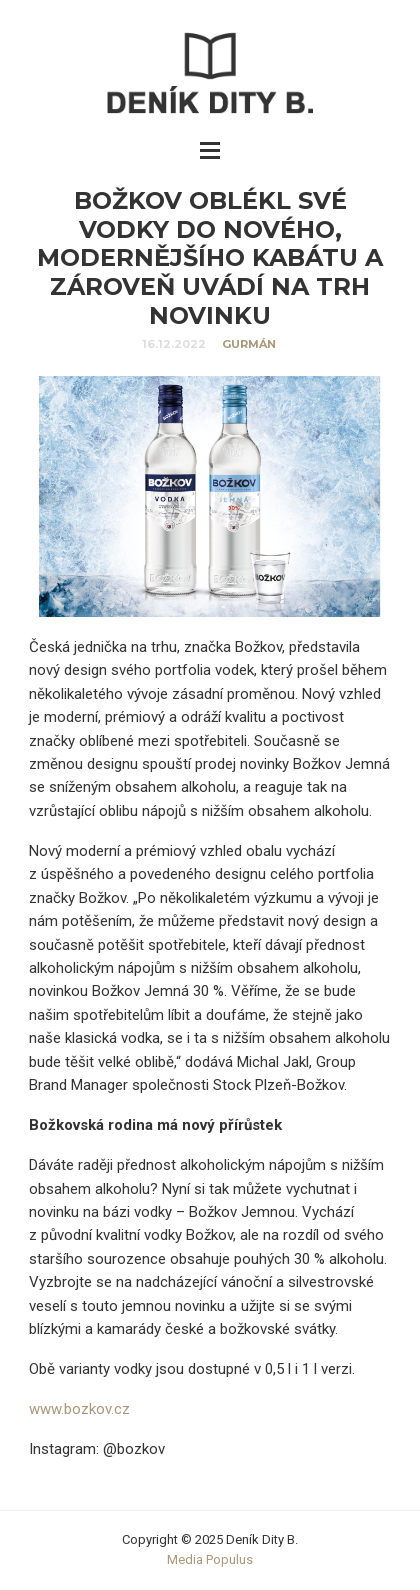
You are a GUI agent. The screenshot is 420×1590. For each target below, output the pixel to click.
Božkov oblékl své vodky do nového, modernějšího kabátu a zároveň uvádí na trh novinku (210, 258)
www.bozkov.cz (79, 1409)
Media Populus (210, 1559)
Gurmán (249, 344)
